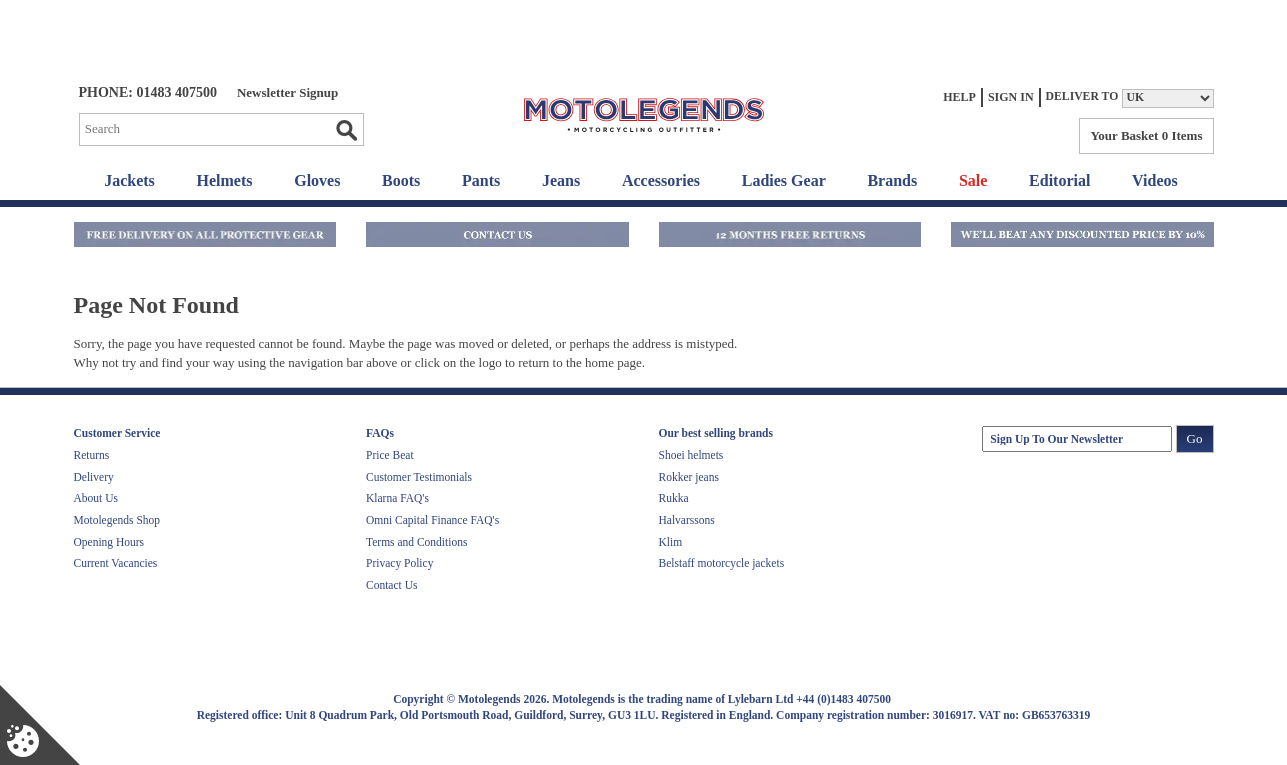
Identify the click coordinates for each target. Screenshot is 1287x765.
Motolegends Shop (117, 520)
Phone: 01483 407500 (148, 92)
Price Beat (390, 455)
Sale (973, 180)
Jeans (561, 180)
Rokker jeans (689, 477)
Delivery (94, 477)
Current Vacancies (116, 563)
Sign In (1011, 97)
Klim (671, 542)
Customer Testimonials (419, 477)
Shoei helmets (691, 455)
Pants (481, 180)
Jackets (129, 180)
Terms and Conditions (416, 542)
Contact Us (391, 585)
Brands (892, 180)
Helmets (225, 180)
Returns (92, 455)
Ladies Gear (784, 180)
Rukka (674, 498)
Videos (1155, 180)
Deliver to (1082, 96)
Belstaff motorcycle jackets (722, 563)
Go (346, 130)
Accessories (661, 180)
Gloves (317, 180)
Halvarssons (687, 520)
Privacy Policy (399, 563)
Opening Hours (109, 542)
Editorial (1059, 180)
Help (959, 97)
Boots (401, 180)
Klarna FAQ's (397, 498)
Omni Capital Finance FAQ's (432, 520)
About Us (96, 498)
